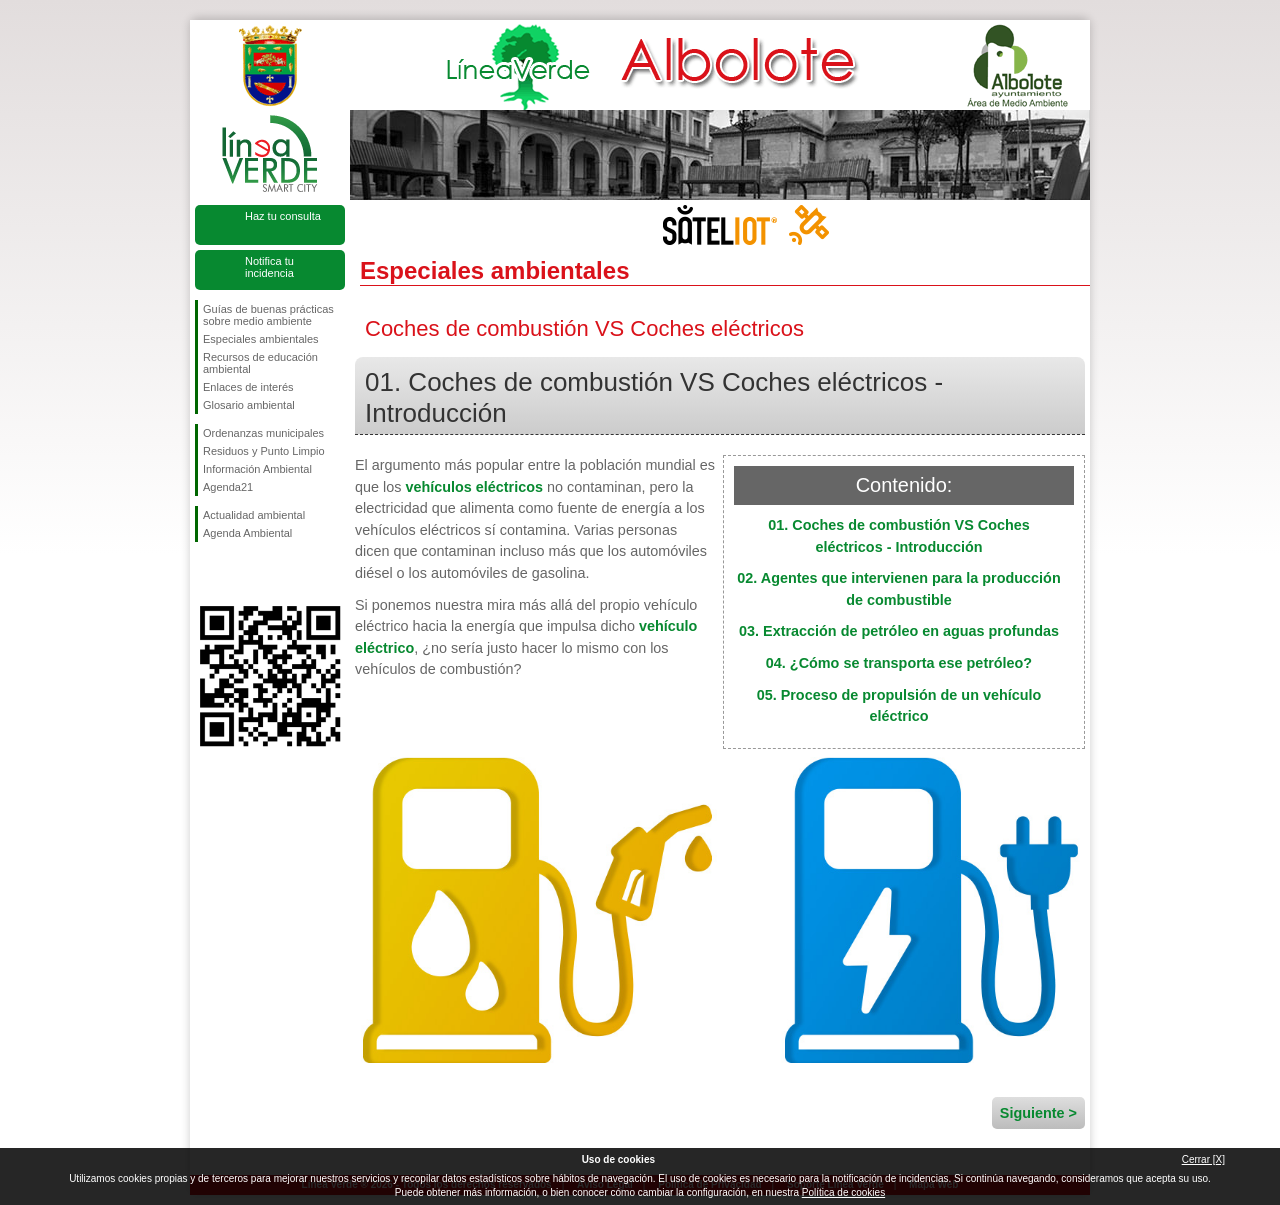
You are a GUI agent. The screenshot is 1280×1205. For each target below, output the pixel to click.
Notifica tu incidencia (269, 267)
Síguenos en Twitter (240, 574)
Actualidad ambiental (254, 515)
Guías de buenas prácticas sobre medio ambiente (268, 315)
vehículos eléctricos (474, 487)
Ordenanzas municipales (263, 433)
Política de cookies (843, 1192)
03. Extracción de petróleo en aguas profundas (899, 631)
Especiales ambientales (261, 339)
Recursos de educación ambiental (260, 363)
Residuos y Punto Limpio (264, 451)
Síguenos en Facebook (207, 574)
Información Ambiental (257, 469)
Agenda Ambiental (247, 533)
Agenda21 (228, 487)
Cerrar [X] (1203, 1159)
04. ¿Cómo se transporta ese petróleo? (899, 663)
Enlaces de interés (248, 387)
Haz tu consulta (283, 216)
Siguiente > (1038, 1113)
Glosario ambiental (249, 405)
